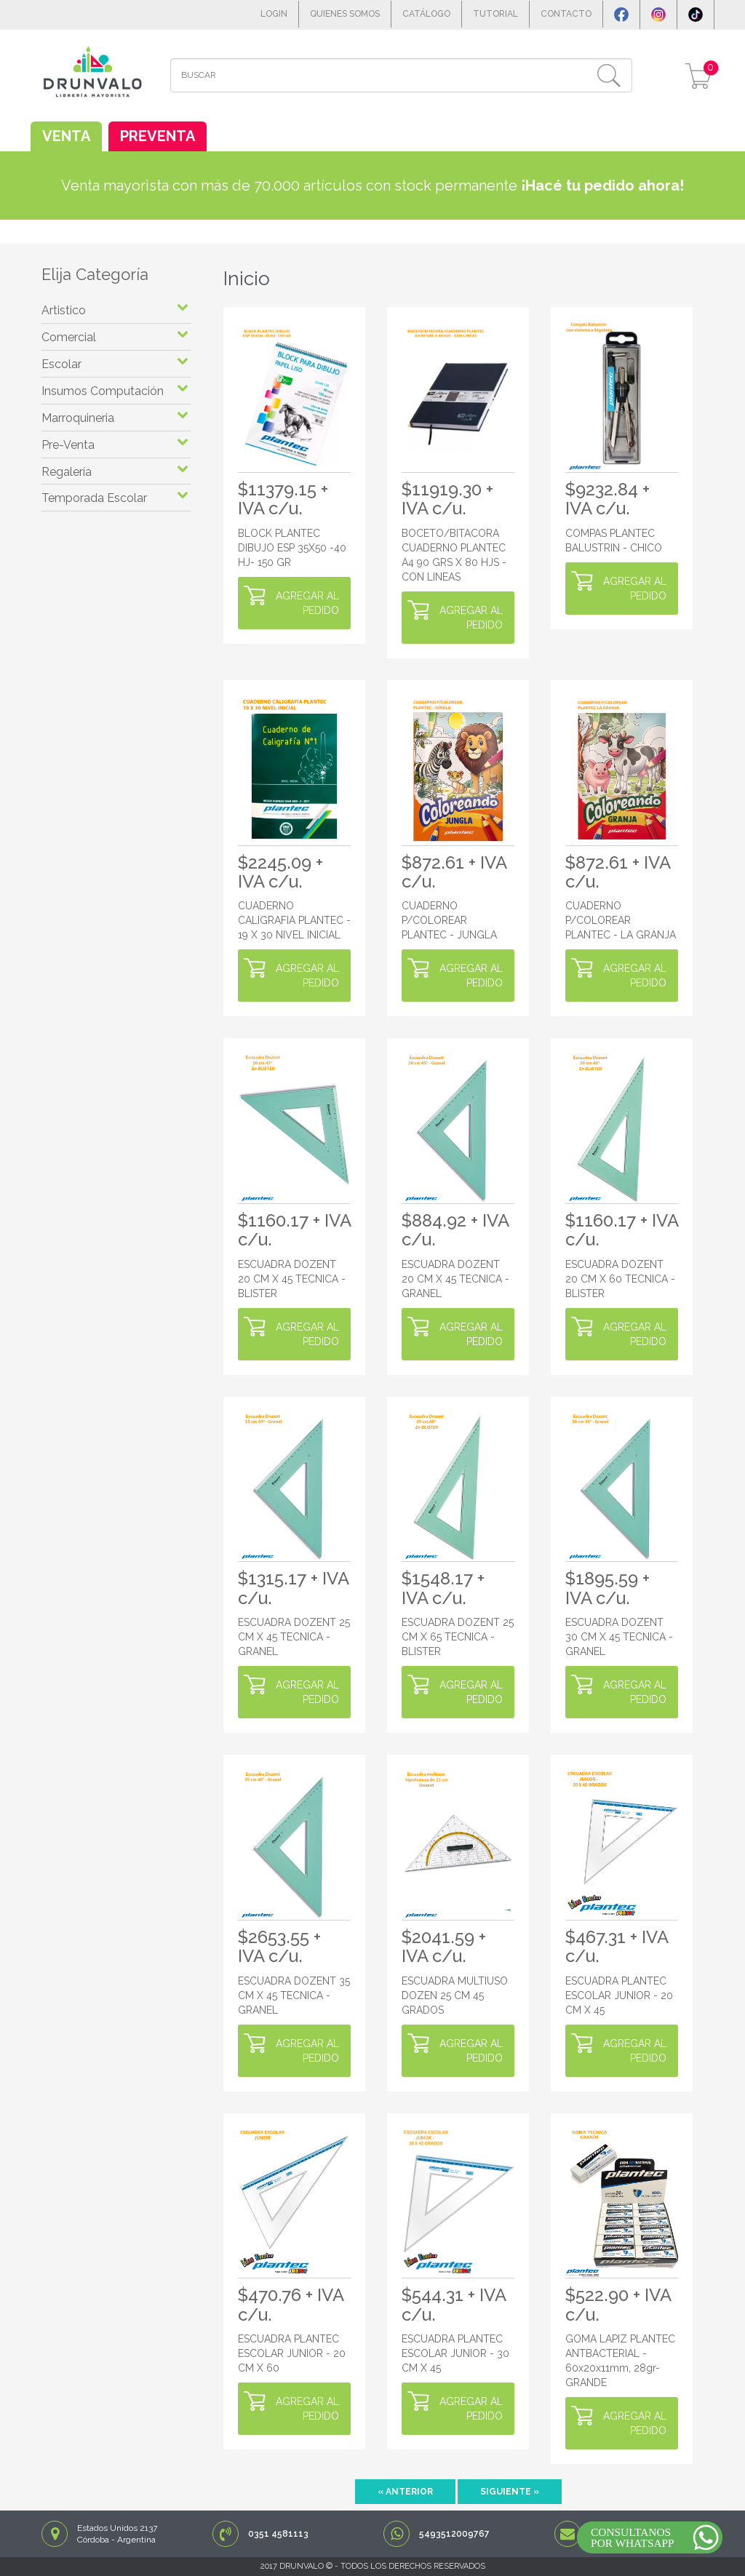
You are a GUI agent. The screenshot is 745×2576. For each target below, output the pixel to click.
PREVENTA (157, 136)
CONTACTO (566, 14)
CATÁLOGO (426, 14)
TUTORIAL (495, 14)
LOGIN (273, 14)
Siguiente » (509, 2492)
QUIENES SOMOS (345, 14)
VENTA (66, 136)
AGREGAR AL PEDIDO (307, 603)
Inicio (246, 279)
